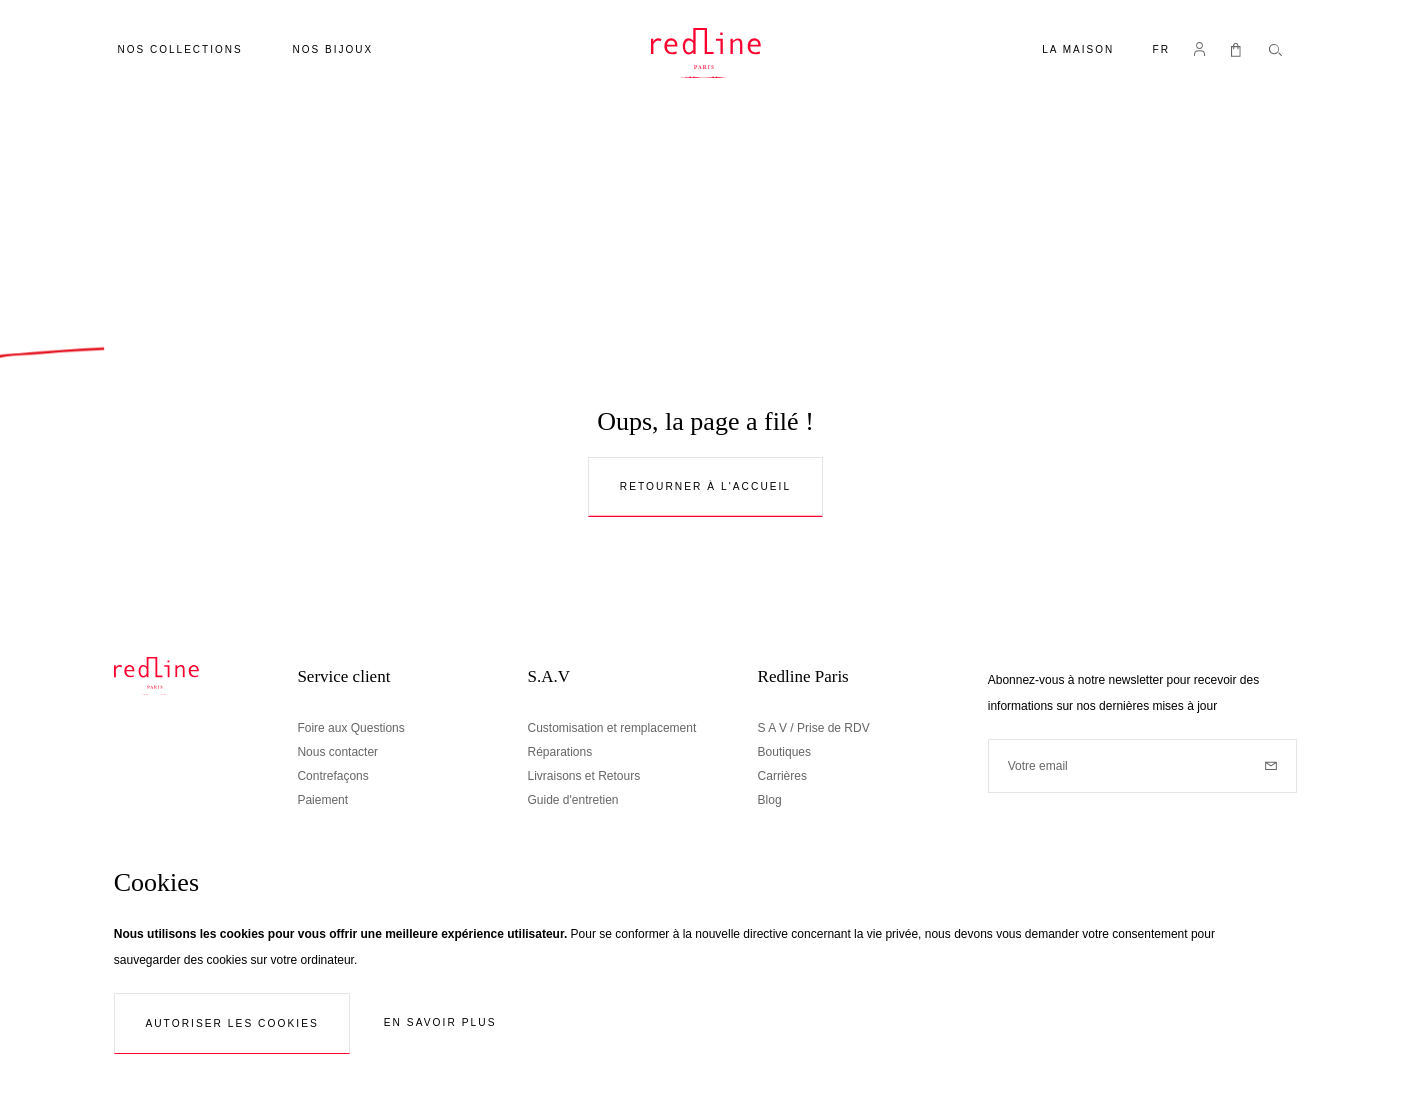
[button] (1162, 51)
